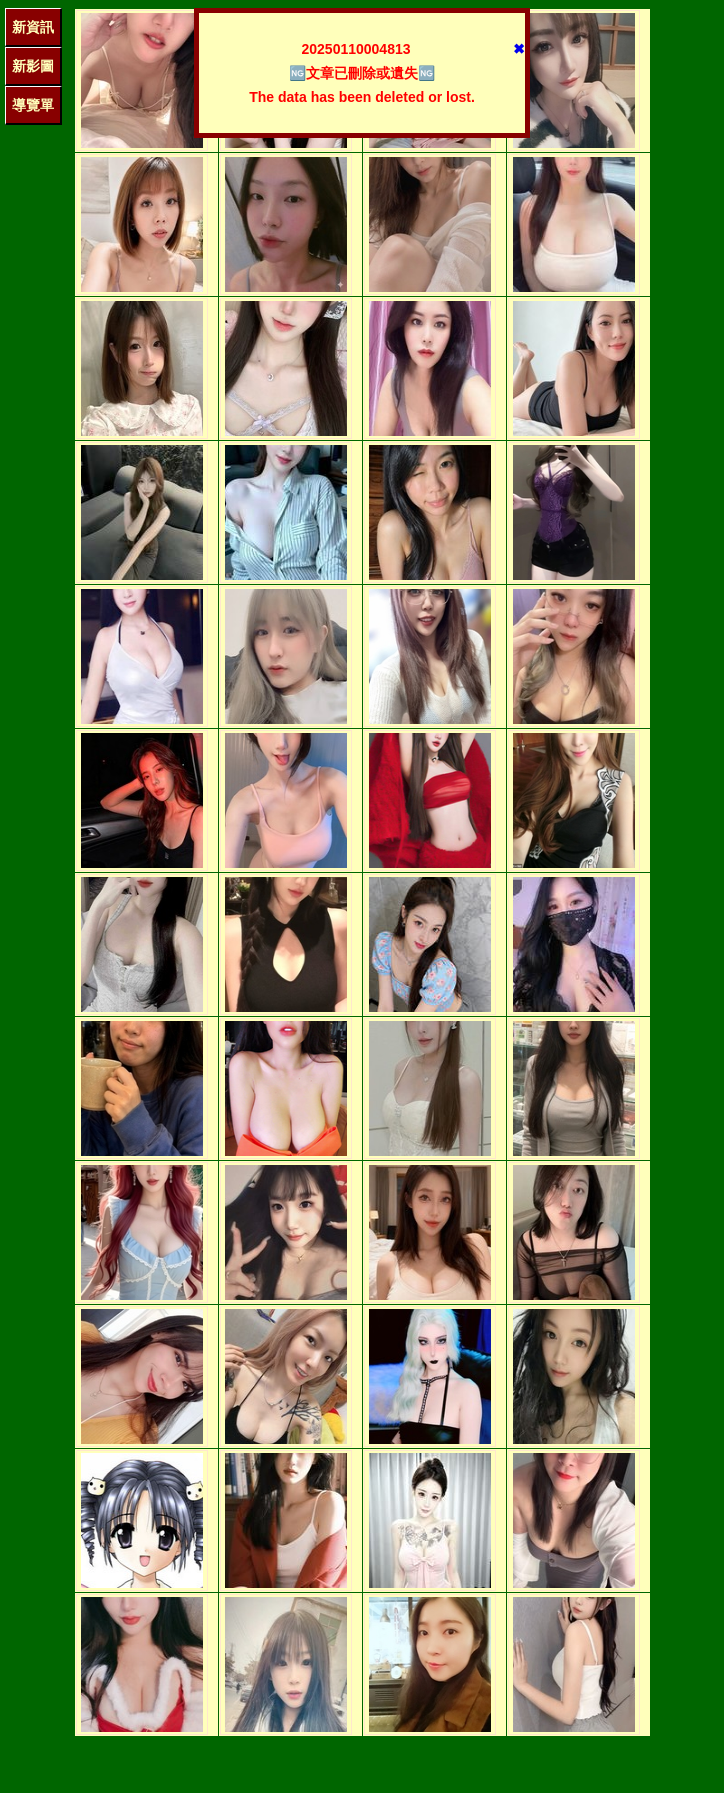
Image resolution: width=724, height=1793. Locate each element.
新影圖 (33, 66)
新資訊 (33, 27)
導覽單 (33, 105)
